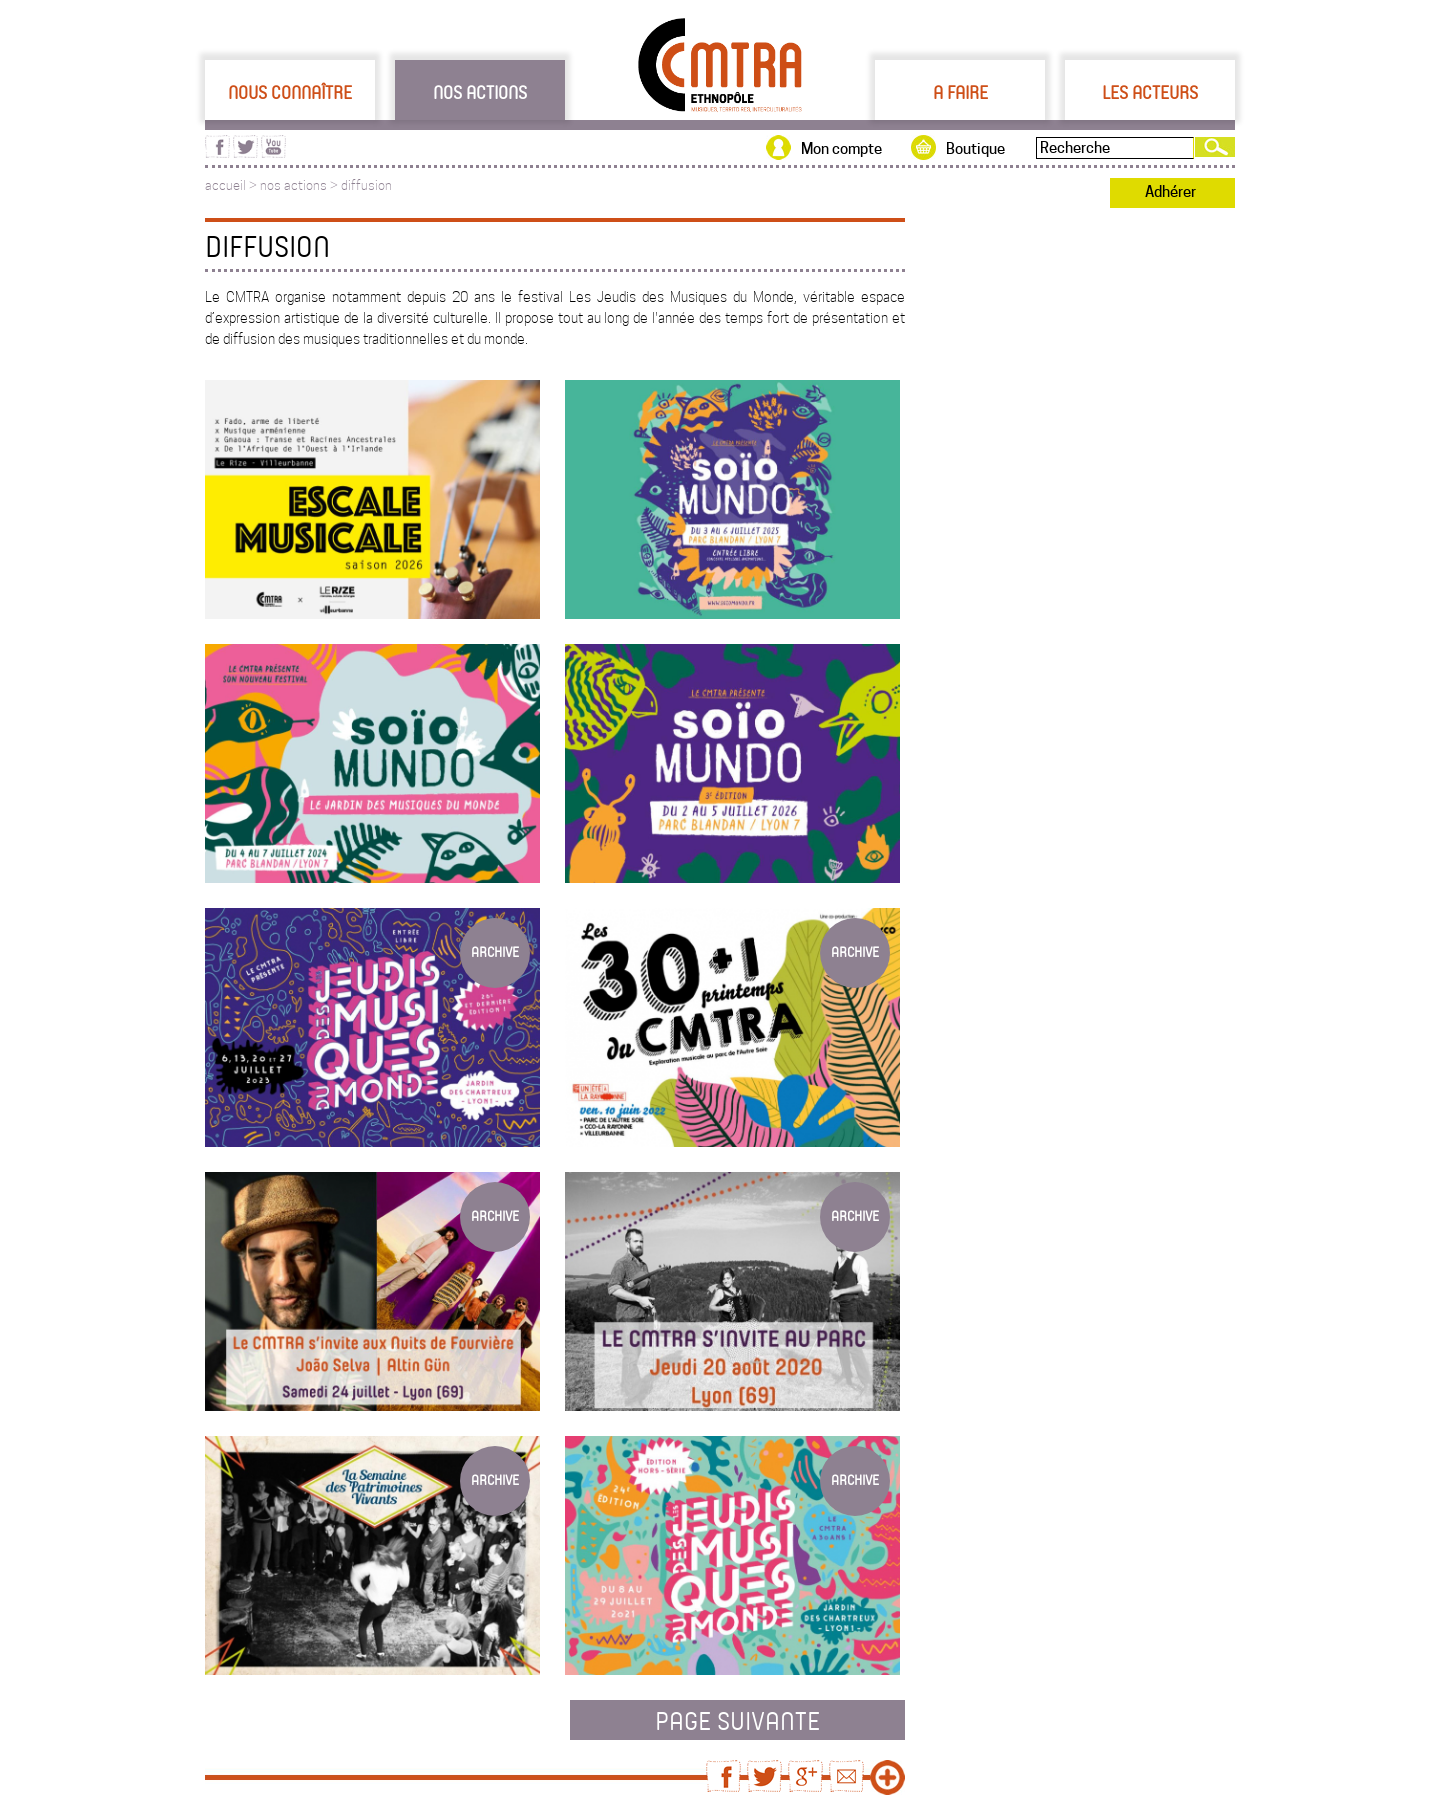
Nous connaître (290, 92)
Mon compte (841, 149)
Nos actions (480, 92)
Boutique (975, 149)
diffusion (366, 185)
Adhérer (1170, 192)
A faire (960, 92)
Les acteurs (1150, 92)
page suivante (737, 1720)
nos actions (293, 185)
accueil (225, 185)
